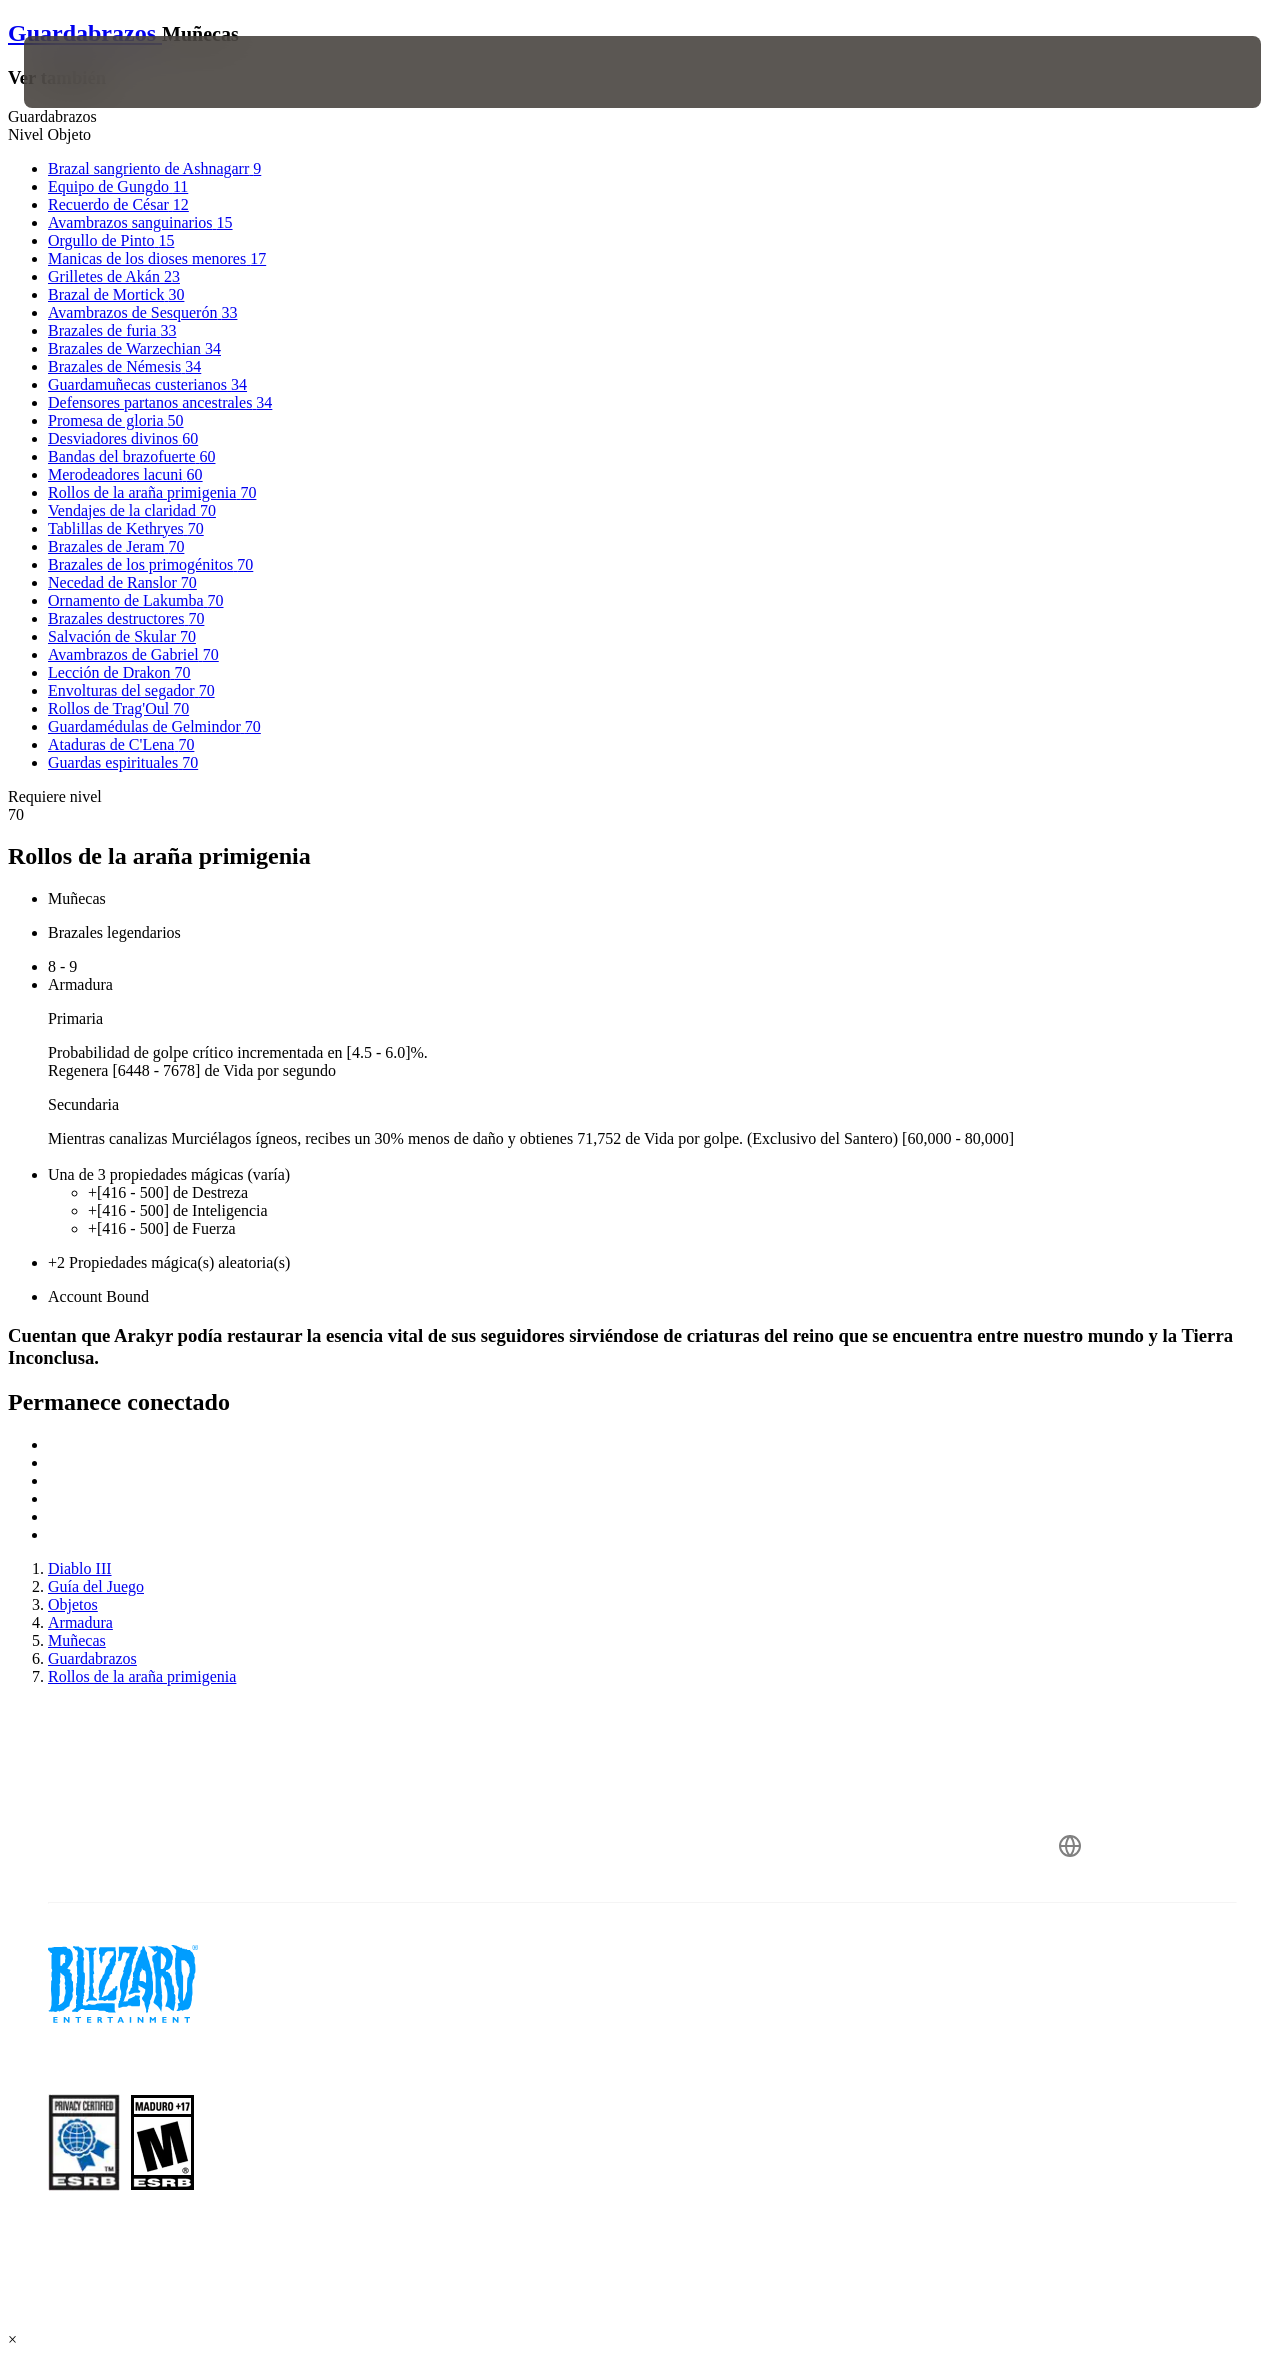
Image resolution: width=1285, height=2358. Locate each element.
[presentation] (86, 72)
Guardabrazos (85, 33)
